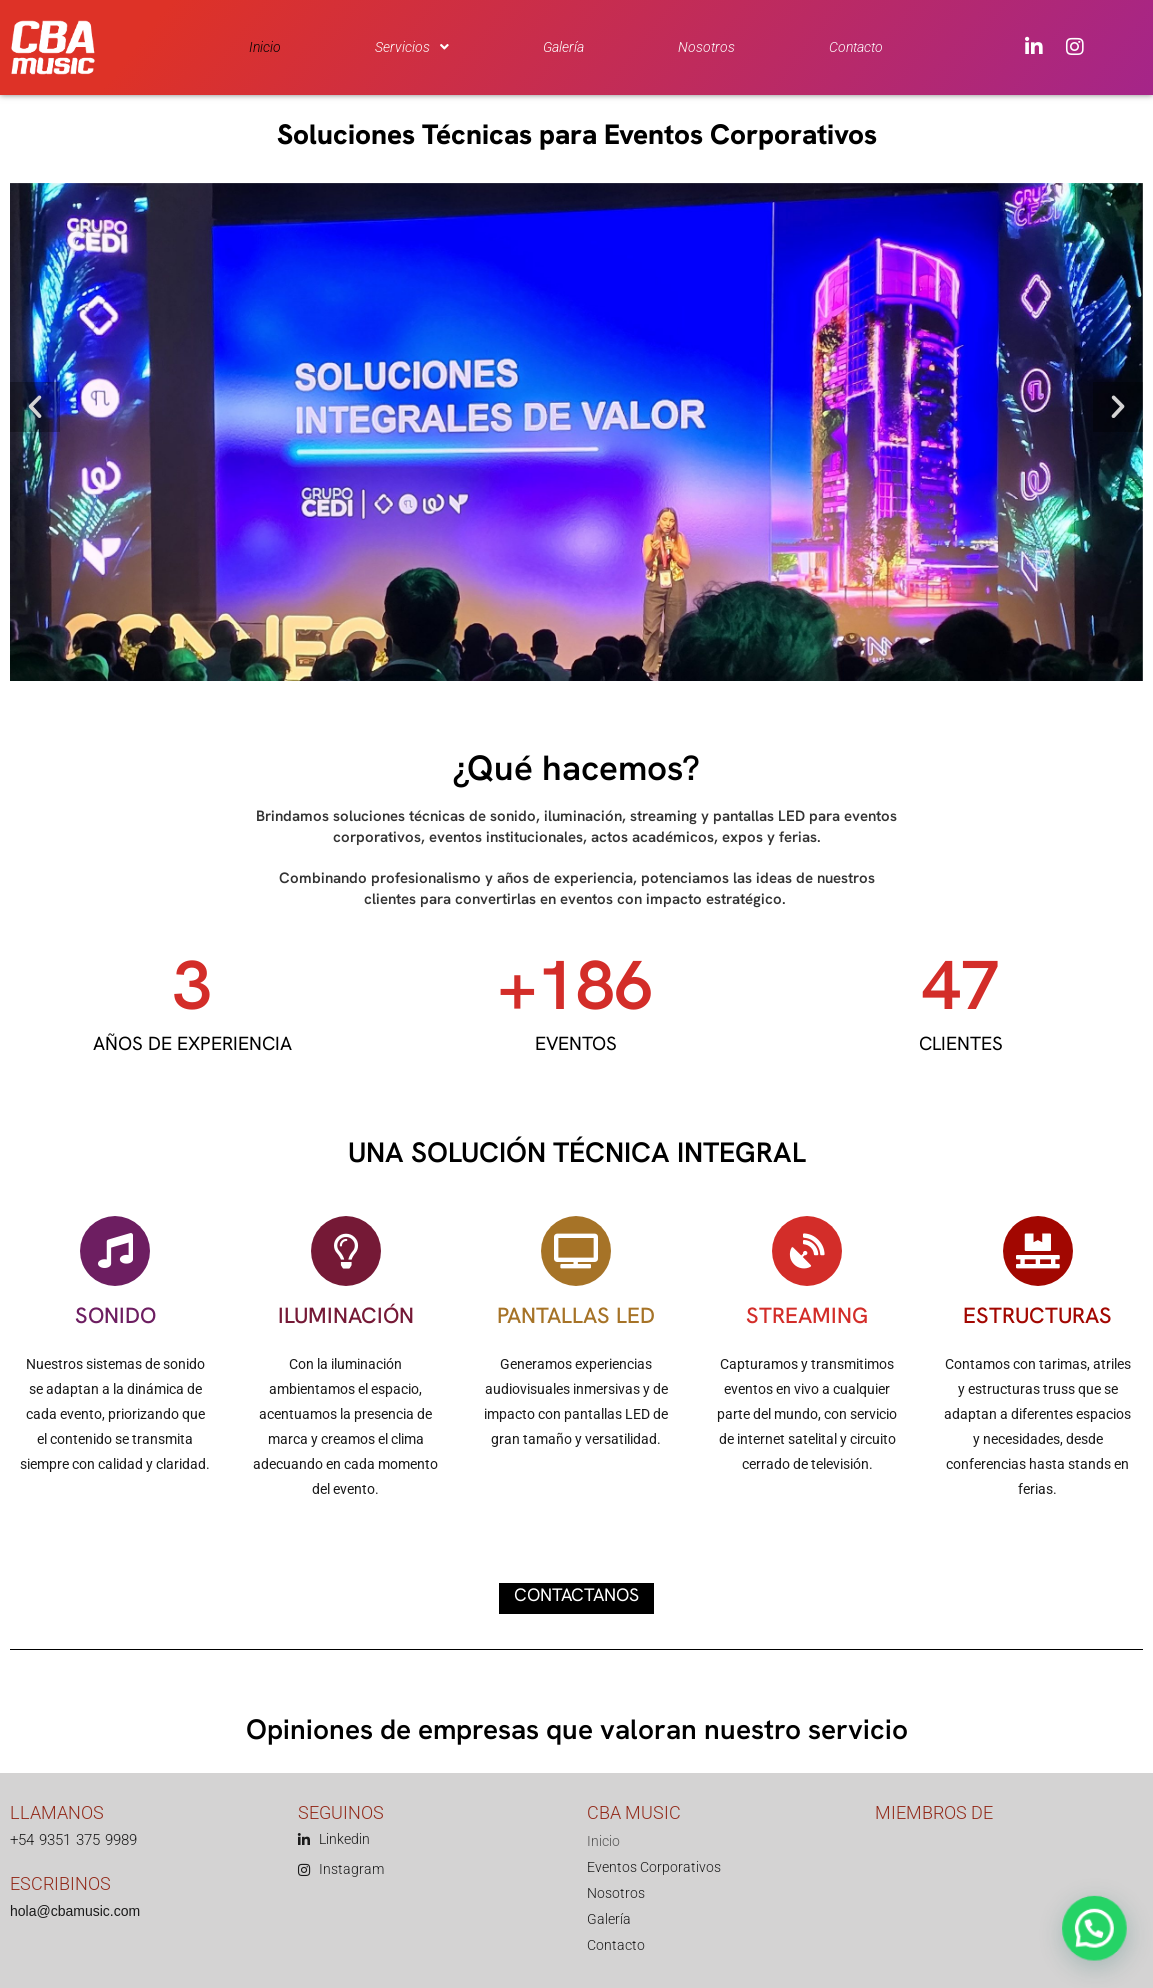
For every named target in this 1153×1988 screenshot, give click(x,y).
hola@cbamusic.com (75, 1911)
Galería (563, 47)
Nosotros (706, 47)
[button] (412, 47)
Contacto (856, 47)
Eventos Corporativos (654, 1867)
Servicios (412, 47)
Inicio (265, 47)
